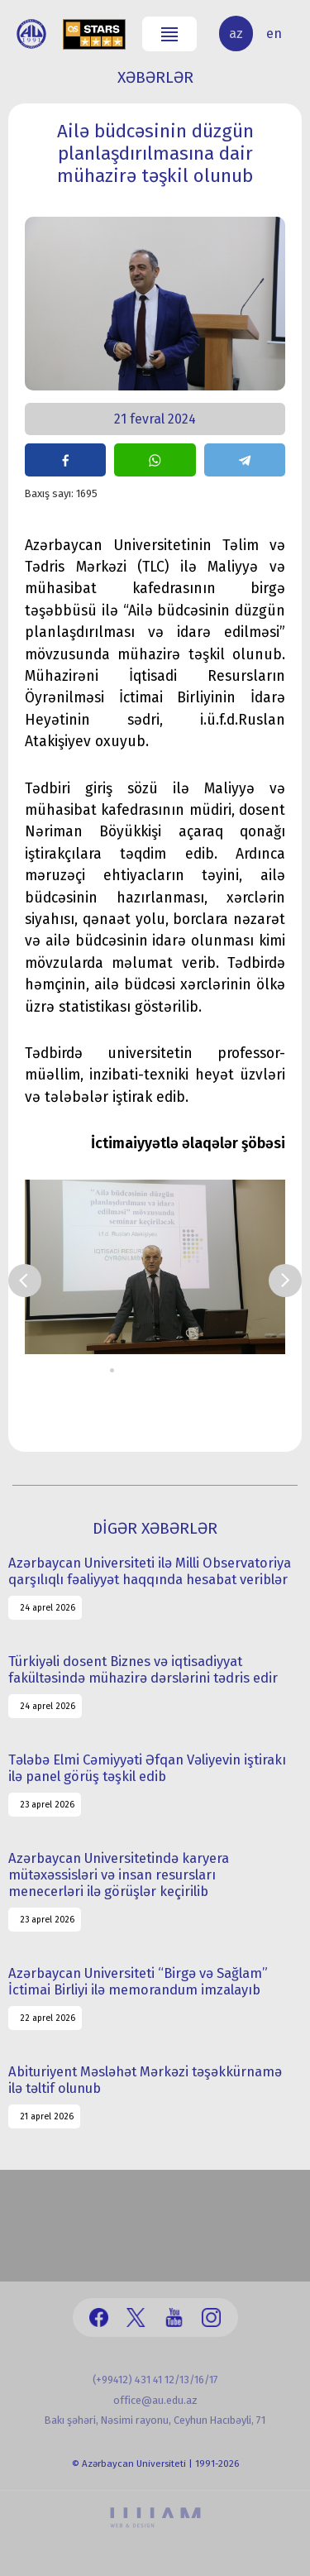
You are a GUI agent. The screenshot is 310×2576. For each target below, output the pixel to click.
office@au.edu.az (155, 2400)
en (274, 33)
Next (285, 1280)
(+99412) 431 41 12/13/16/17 (155, 2379)
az (236, 33)
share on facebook (65, 459)
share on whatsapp (154, 459)
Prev (24, 1280)
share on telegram (244, 459)
